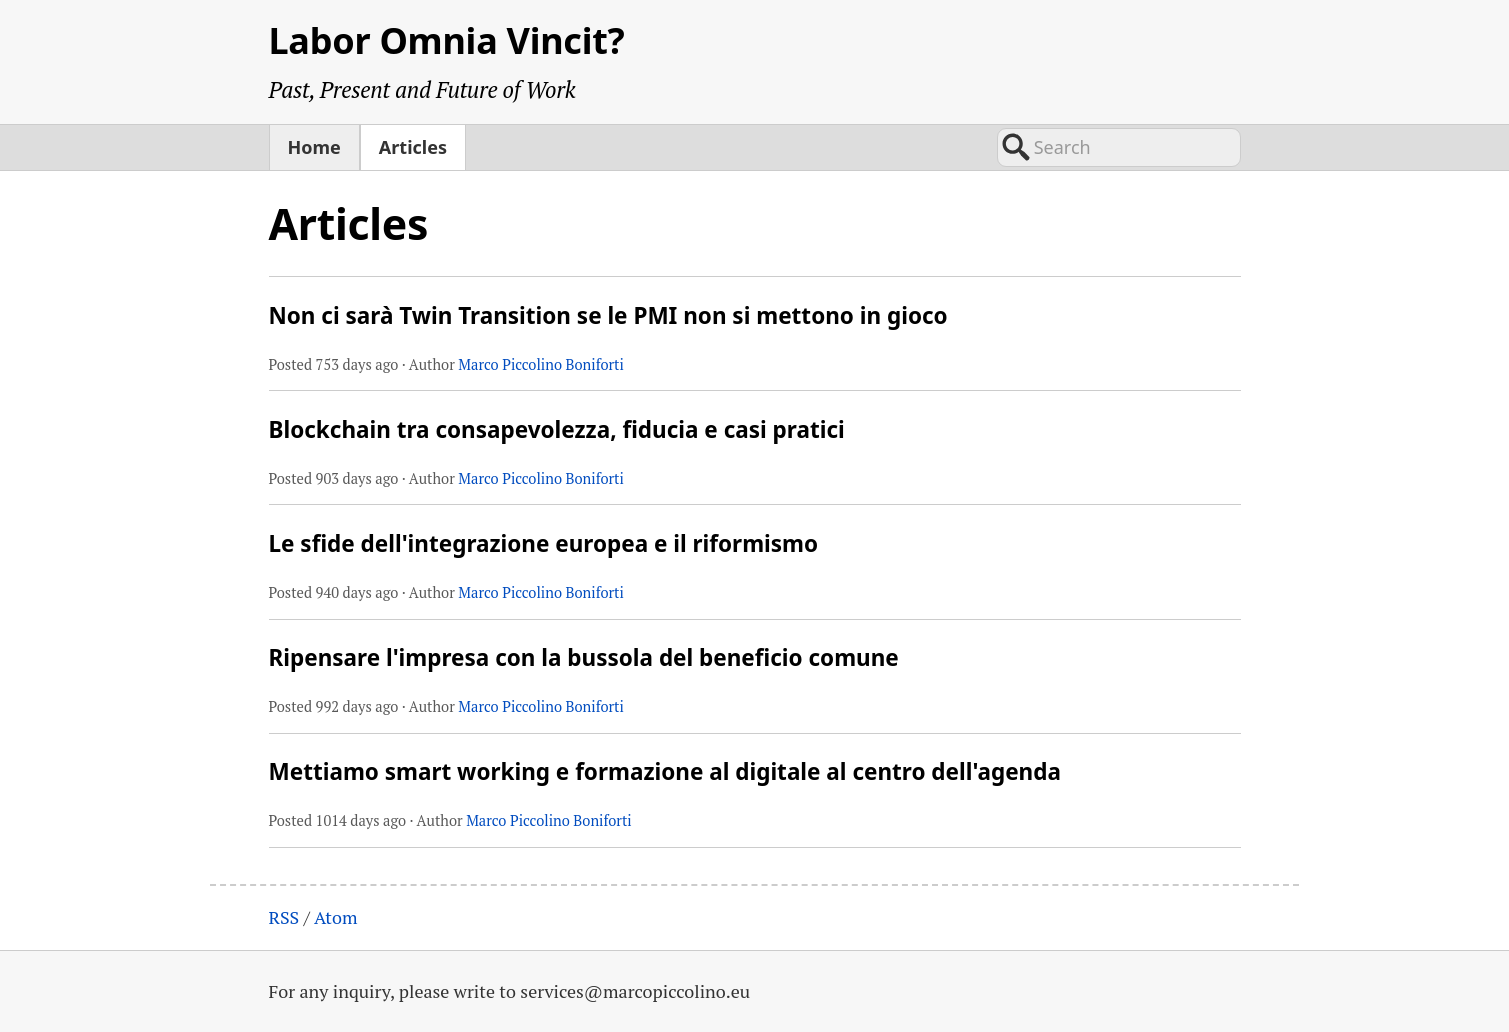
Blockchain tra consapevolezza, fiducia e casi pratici (557, 429)
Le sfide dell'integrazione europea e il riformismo (544, 543)
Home (314, 147)
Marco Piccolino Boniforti (541, 364)
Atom (336, 917)
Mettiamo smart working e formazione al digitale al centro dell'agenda (665, 771)
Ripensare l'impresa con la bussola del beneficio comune (584, 657)
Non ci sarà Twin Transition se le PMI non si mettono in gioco (608, 315)
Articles (413, 147)
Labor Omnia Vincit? (447, 40)
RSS (284, 917)
